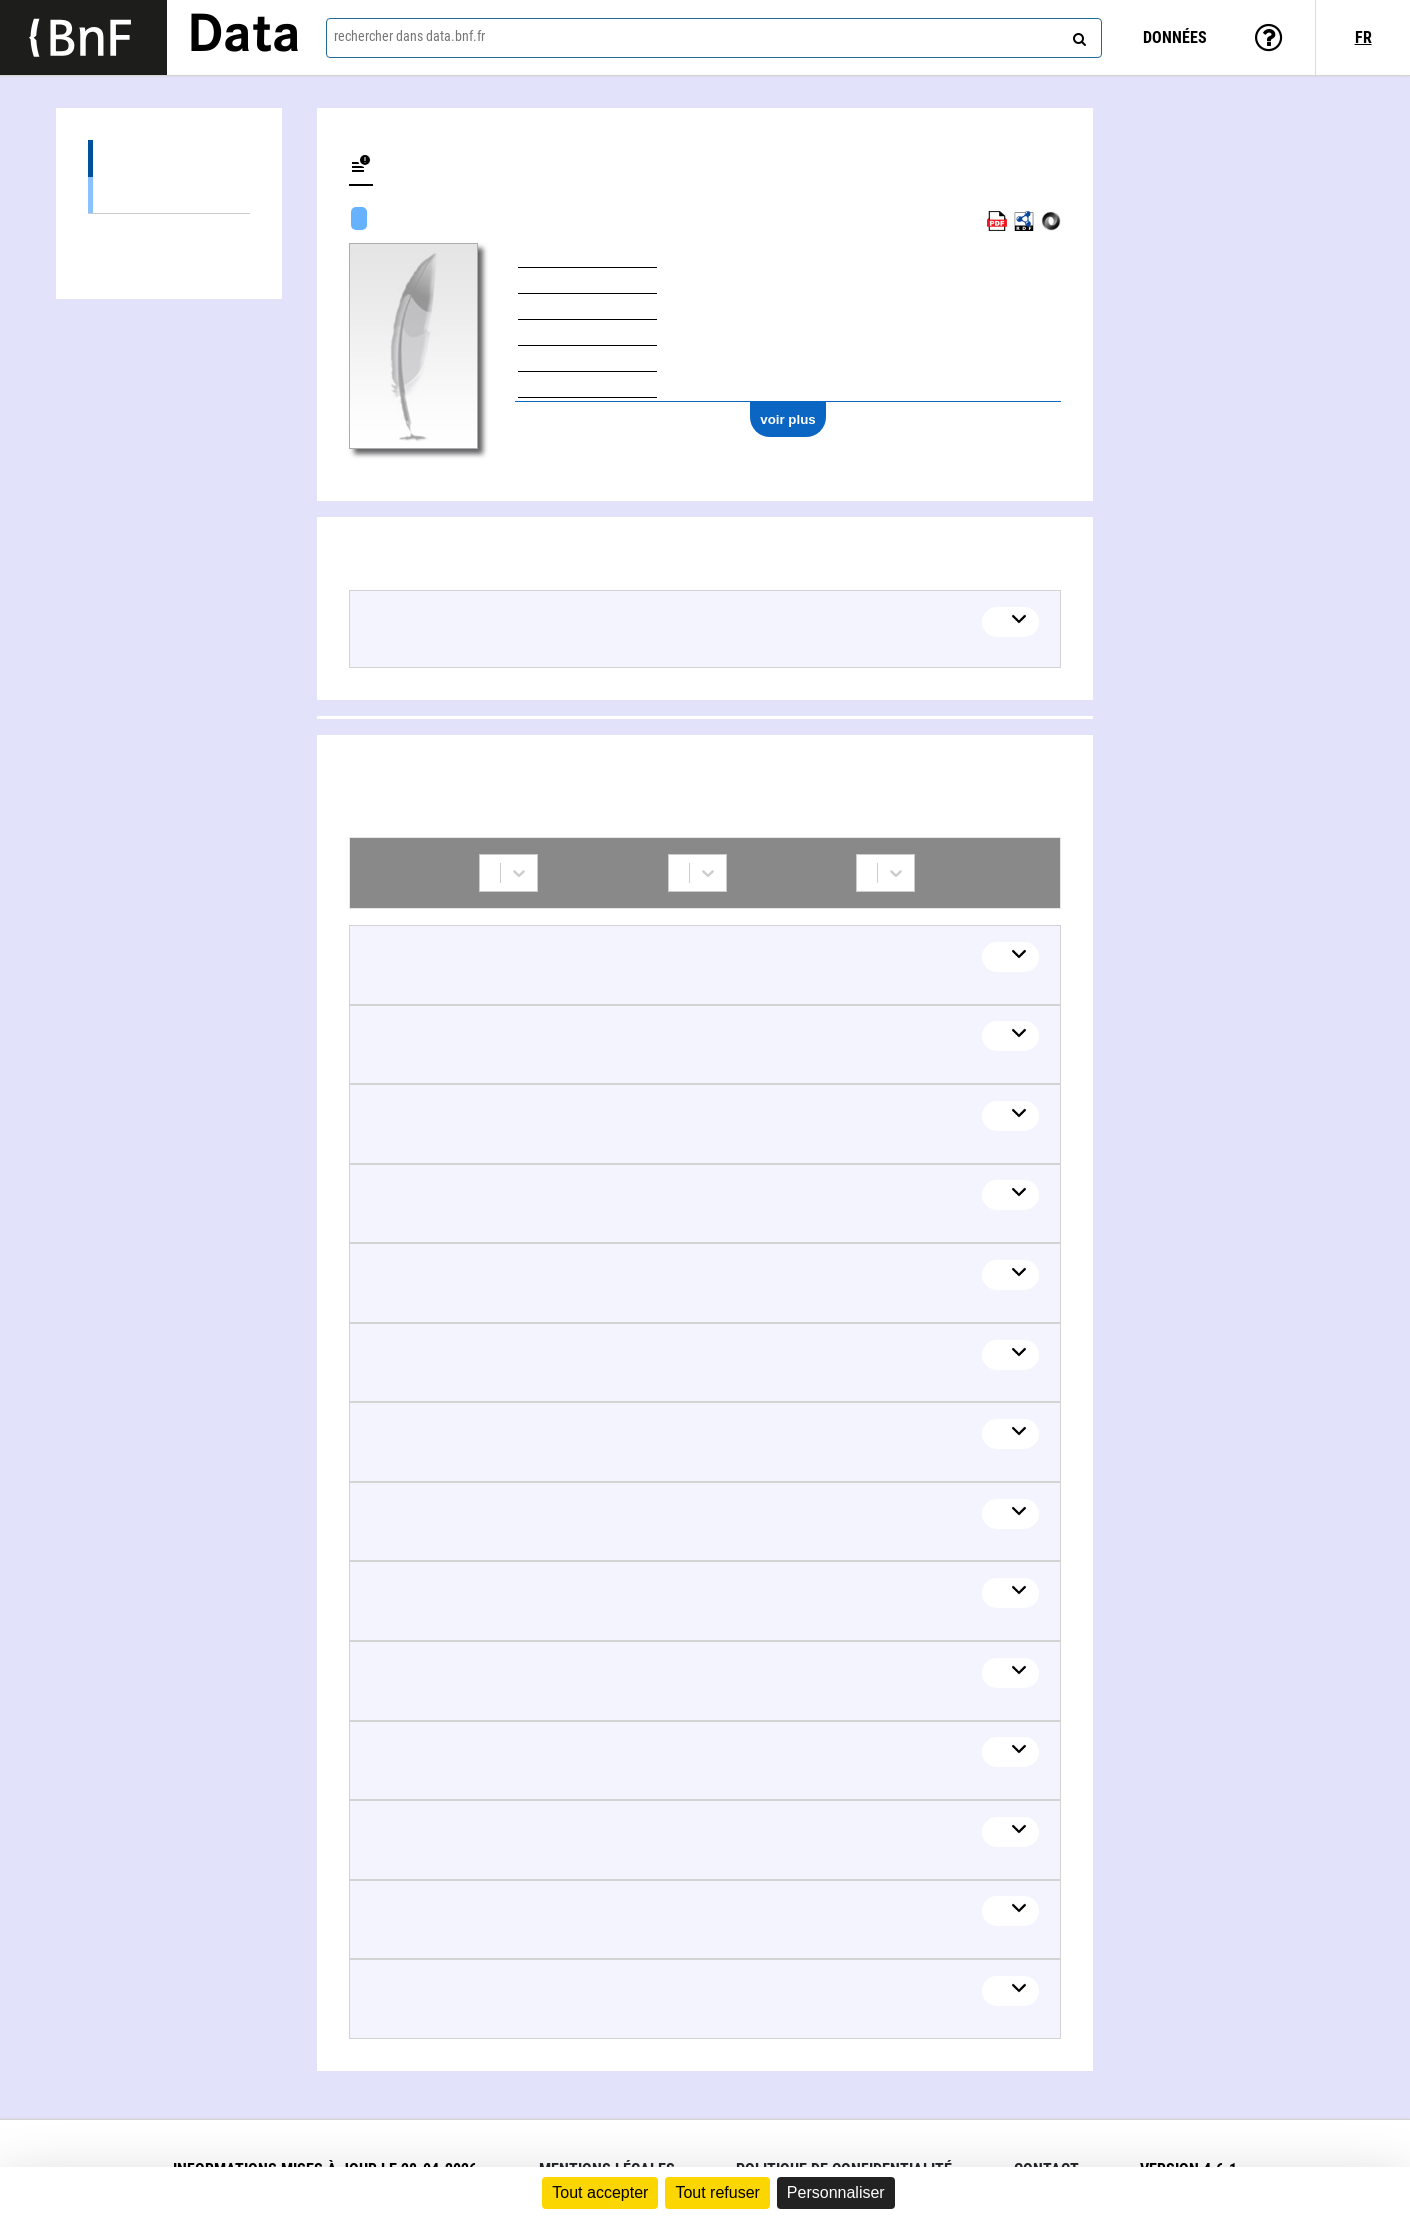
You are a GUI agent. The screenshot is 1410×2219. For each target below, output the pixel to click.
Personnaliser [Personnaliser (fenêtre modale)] (836, 2192)
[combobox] (714, 38)
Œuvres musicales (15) (169, 194)
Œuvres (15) (169, 158)
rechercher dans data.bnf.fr (409, 36)
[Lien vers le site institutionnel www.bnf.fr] (83, 37)
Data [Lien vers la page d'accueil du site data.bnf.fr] (244, 37)
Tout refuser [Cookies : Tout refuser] (717, 2192)
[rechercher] (1077, 35)
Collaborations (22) (169, 232)
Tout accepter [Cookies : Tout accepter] (600, 2192)
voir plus (788, 419)
